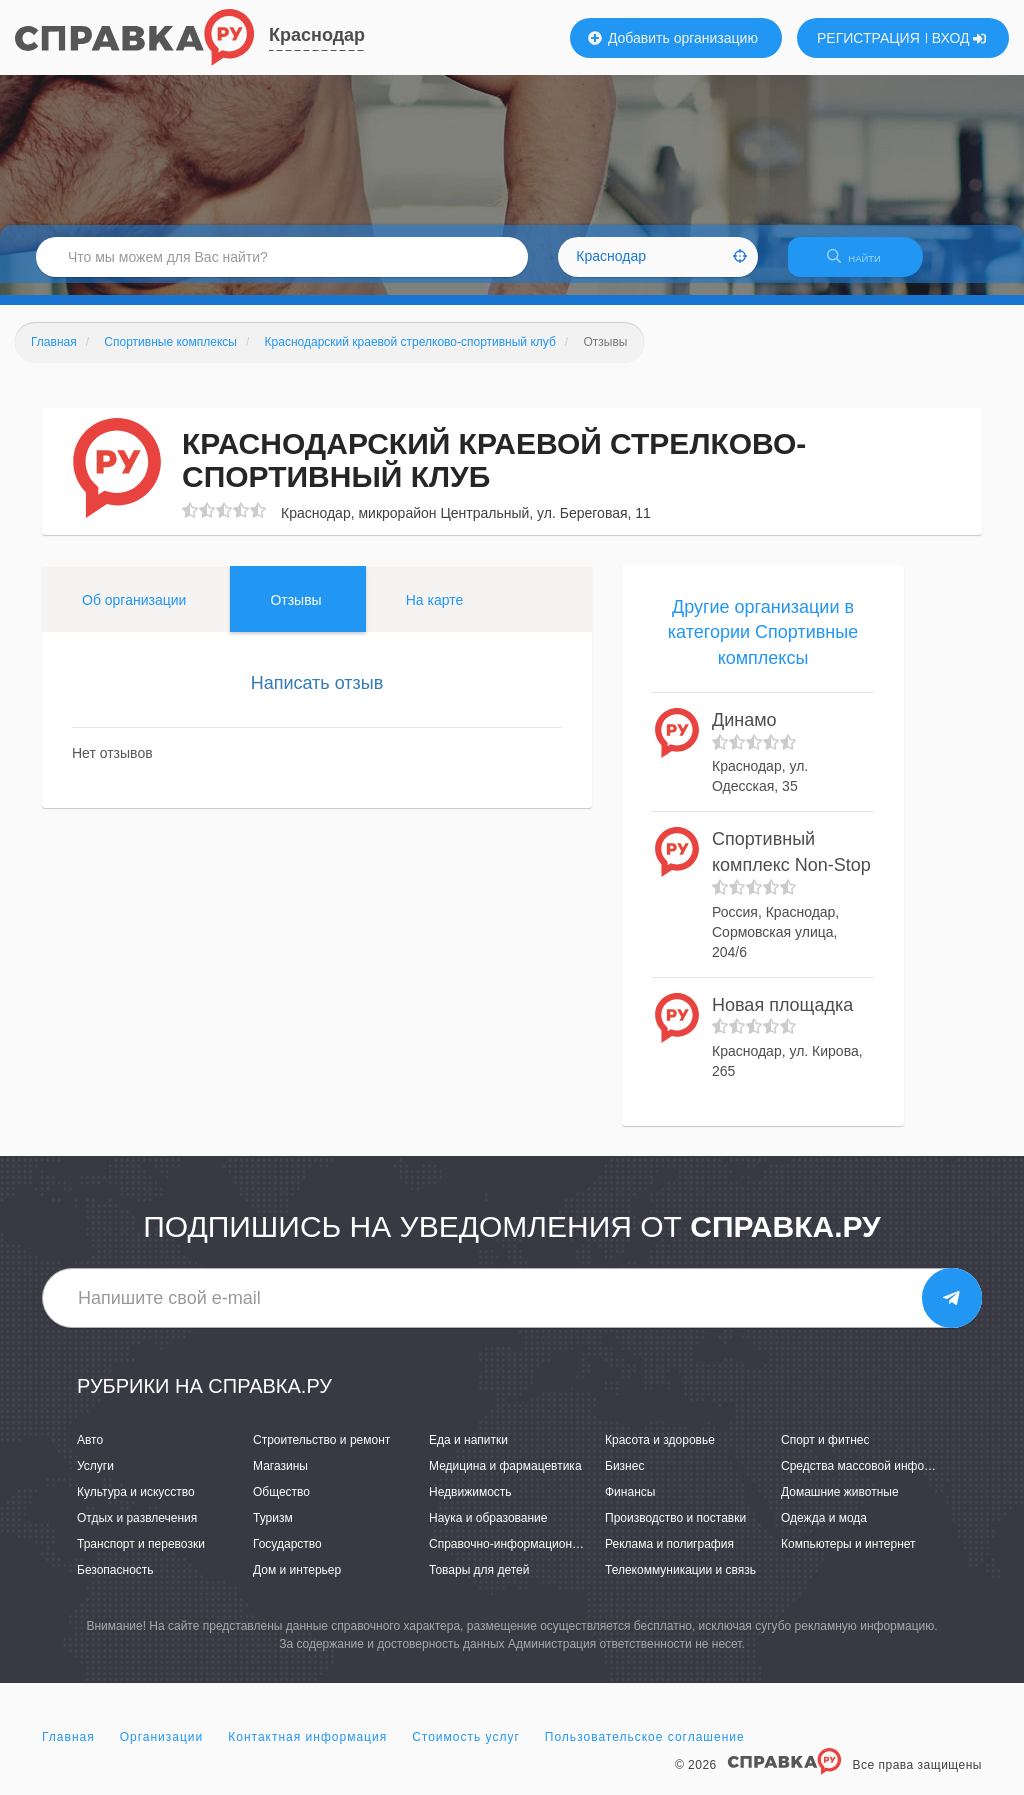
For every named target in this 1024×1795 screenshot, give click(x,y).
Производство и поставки (675, 1530)
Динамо (744, 732)
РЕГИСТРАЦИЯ (868, 38)
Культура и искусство (136, 1504)
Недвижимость (470, 1504)
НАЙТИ (864, 264)
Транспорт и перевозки (141, 1556)
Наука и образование (488, 1530)
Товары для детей (479, 1583)
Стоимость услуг (466, 1749)
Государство (287, 1556)
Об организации (134, 612)
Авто (90, 1452)
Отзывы (295, 612)
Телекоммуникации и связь (680, 1583)
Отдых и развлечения (137, 1530)
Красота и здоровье (660, 1452)
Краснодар (317, 35)
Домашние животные (840, 1504)
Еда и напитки (468, 1452)
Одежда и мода (824, 1530)
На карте (435, 612)
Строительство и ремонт (321, 1452)
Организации (162, 1749)
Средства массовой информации (873, 1478)
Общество (281, 1504)
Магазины (280, 1478)
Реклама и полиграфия (669, 1556)
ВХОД (959, 38)
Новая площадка (782, 1017)
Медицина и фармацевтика (505, 1478)
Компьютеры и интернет (848, 1556)
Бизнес (624, 1478)
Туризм (273, 1530)
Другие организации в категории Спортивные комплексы (763, 644)
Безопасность (115, 1583)
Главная (68, 1749)
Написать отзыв (317, 695)
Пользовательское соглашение (645, 1749)
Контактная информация (307, 1749)
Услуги (95, 1478)
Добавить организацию (673, 38)
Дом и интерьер (297, 1583)
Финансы (630, 1504)
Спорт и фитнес (825, 1452)
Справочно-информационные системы (537, 1556)
